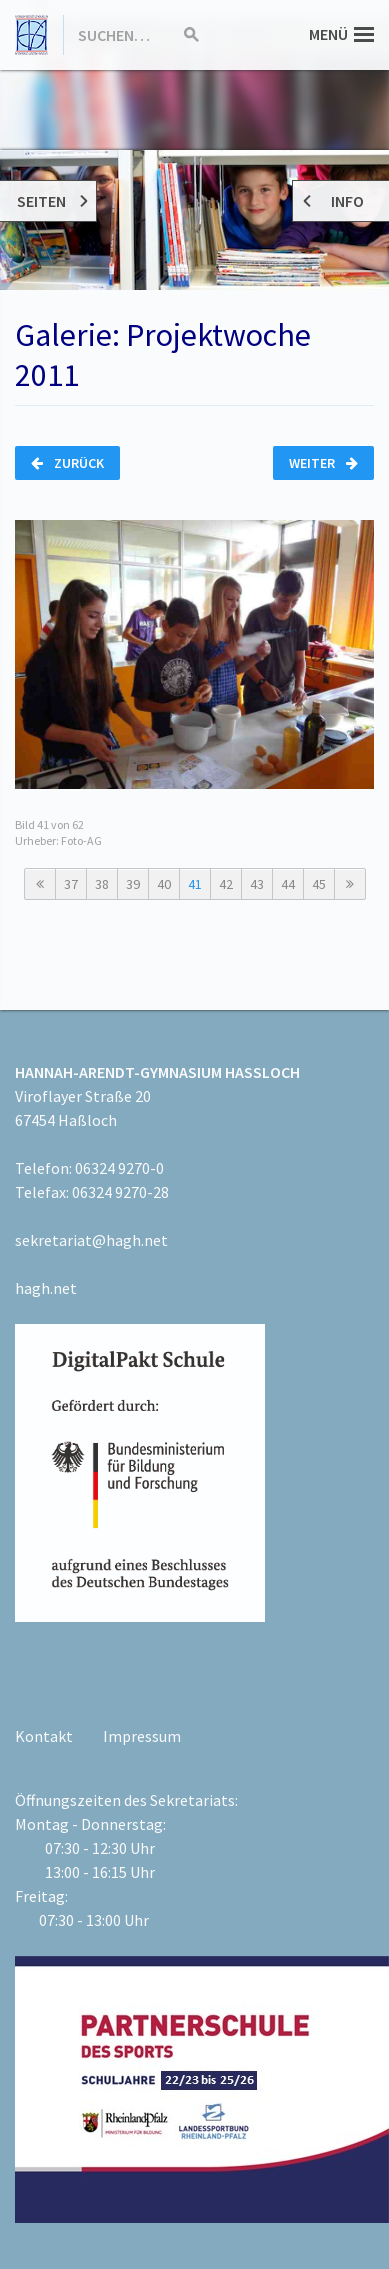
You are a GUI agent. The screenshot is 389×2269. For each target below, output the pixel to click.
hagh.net (46, 1288)
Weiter (323, 463)
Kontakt (44, 1736)
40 (164, 884)
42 (226, 884)
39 (133, 884)
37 (71, 884)
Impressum (142, 1736)
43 (257, 884)
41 (195, 884)
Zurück (67, 463)
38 (102, 884)
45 (319, 884)
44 (288, 884)
